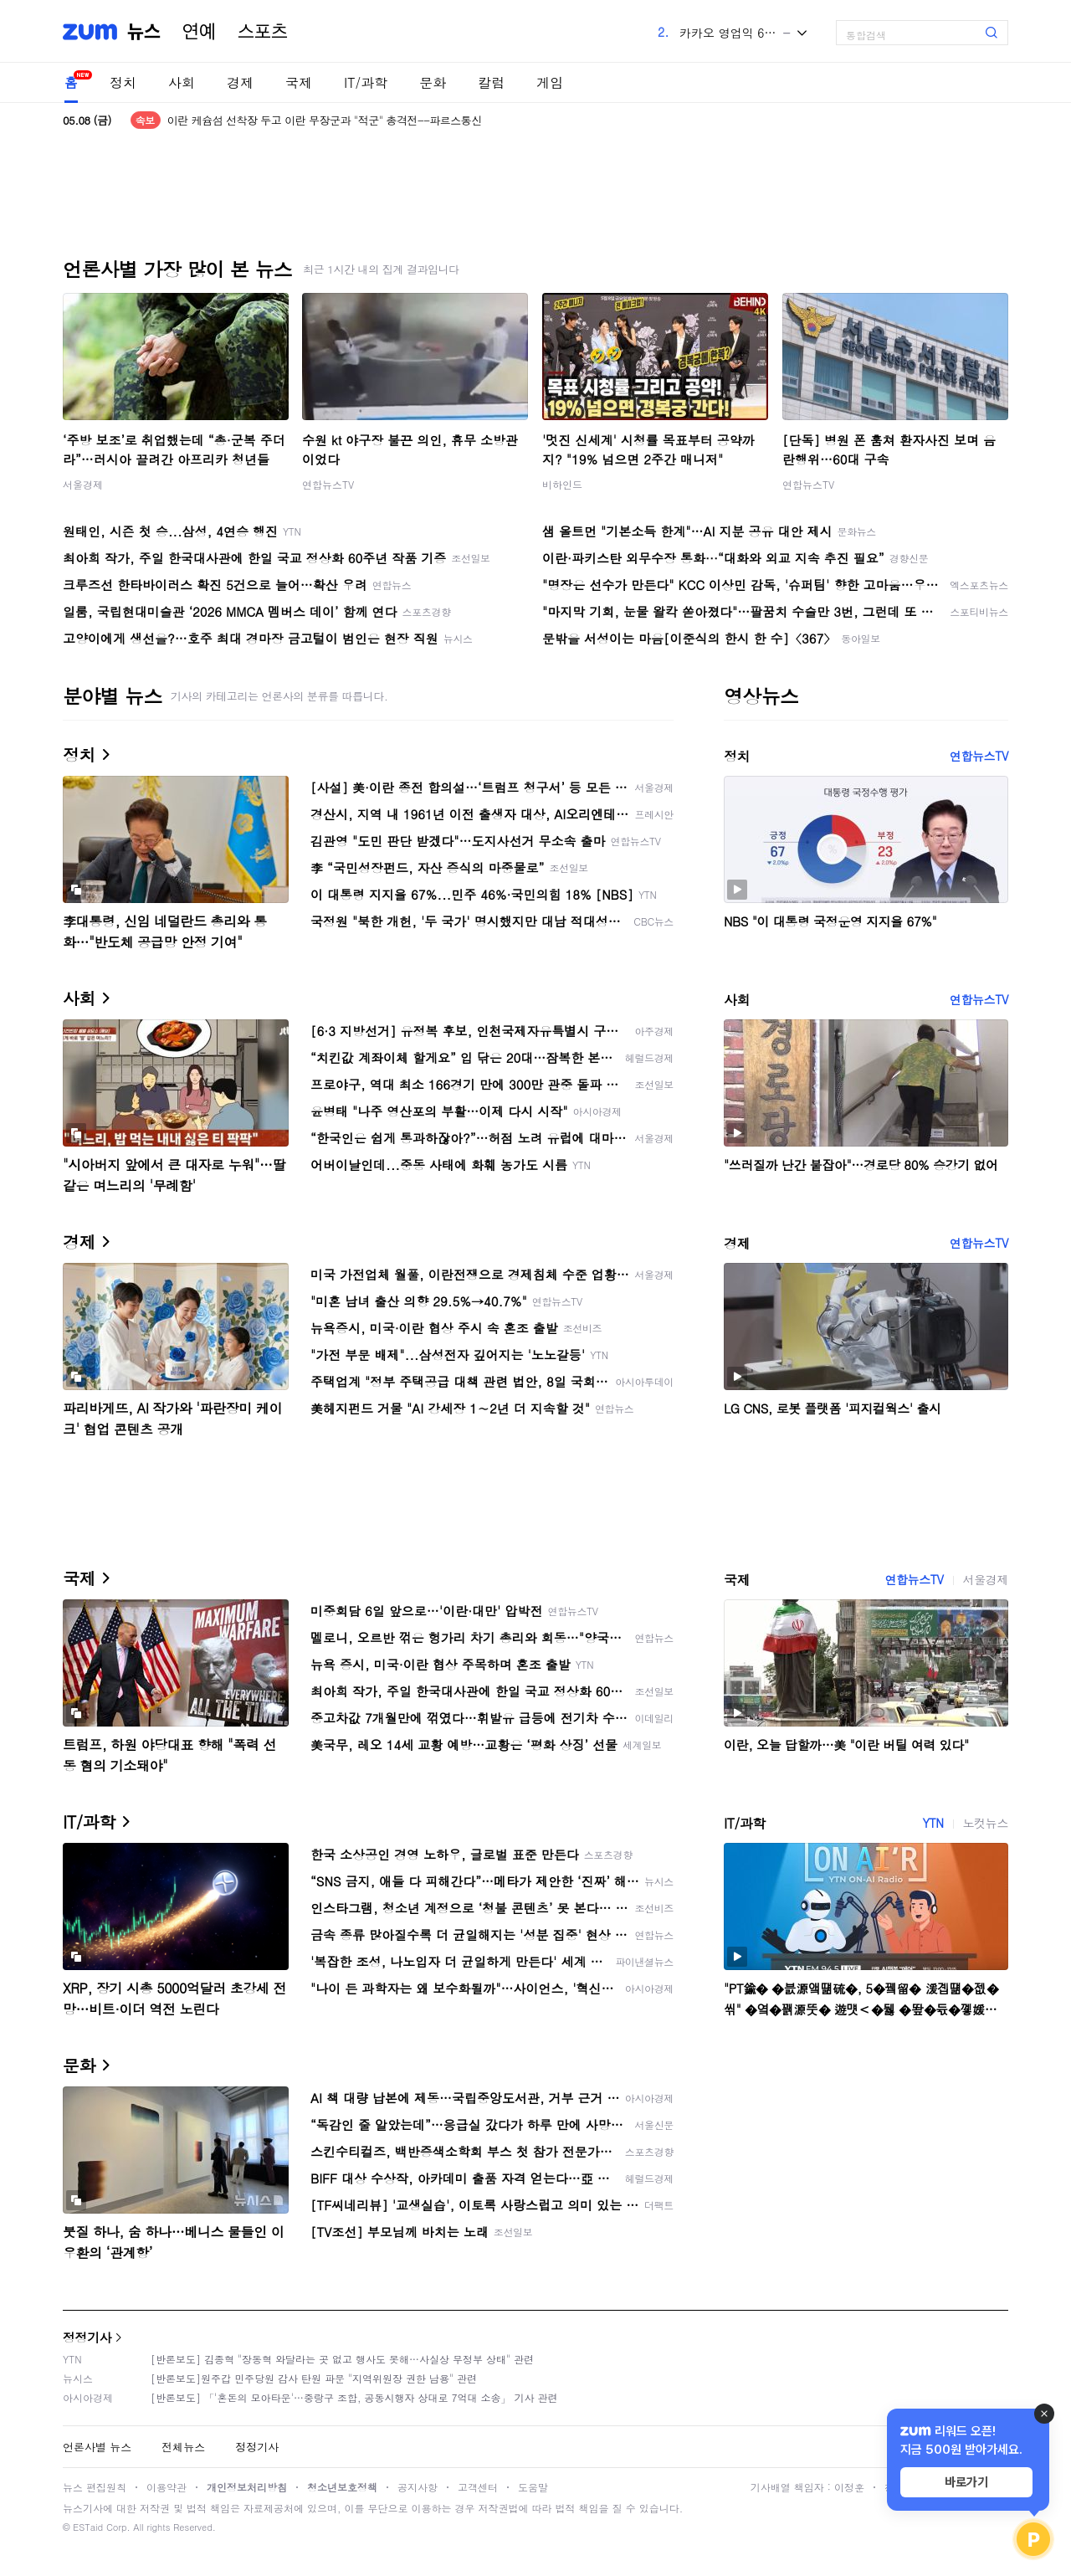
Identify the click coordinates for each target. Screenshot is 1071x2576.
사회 (181, 82)
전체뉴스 (183, 2447)
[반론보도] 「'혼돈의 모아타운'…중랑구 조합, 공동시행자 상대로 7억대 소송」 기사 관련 (354, 2397)
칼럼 (491, 82)
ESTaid (88, 2527)
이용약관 (166, 2487)
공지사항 (417, 2487)
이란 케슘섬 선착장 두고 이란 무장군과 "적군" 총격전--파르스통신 (324, 120)
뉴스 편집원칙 (94, 2487)
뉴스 (144, 32)
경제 (240, 82)
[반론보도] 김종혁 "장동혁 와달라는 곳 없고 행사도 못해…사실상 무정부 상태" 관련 (342, 2359)
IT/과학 (365, 82)
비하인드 (562, 484)
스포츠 (263, 32)
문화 (432, 82)
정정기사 (87, 2337)
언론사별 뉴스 (97, 2447)
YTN (932, 1822)
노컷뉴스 (985, 1822)
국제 (298, 82)
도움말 (533, 2487)
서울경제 (83, 484)
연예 (199, 32)
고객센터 (478, 2487)
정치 (123, 82)
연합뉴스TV (328, 484)
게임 (549, 82)
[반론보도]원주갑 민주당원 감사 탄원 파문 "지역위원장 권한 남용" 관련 (314, 2378)
